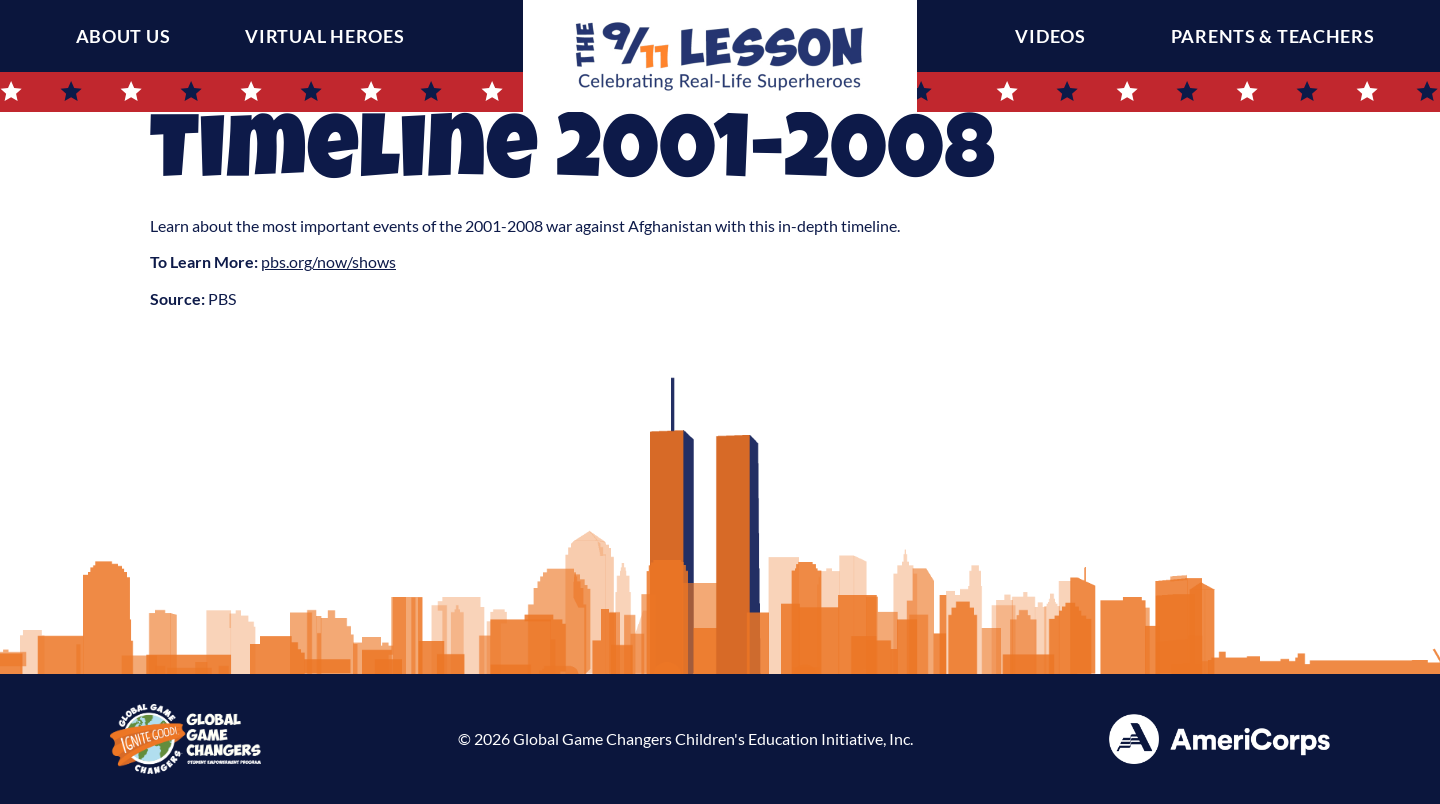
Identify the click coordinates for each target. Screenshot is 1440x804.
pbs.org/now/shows (328, 261)
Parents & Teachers (1278, 36)
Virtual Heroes (324, 36)
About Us (123, 36)
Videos (1055, 36)
